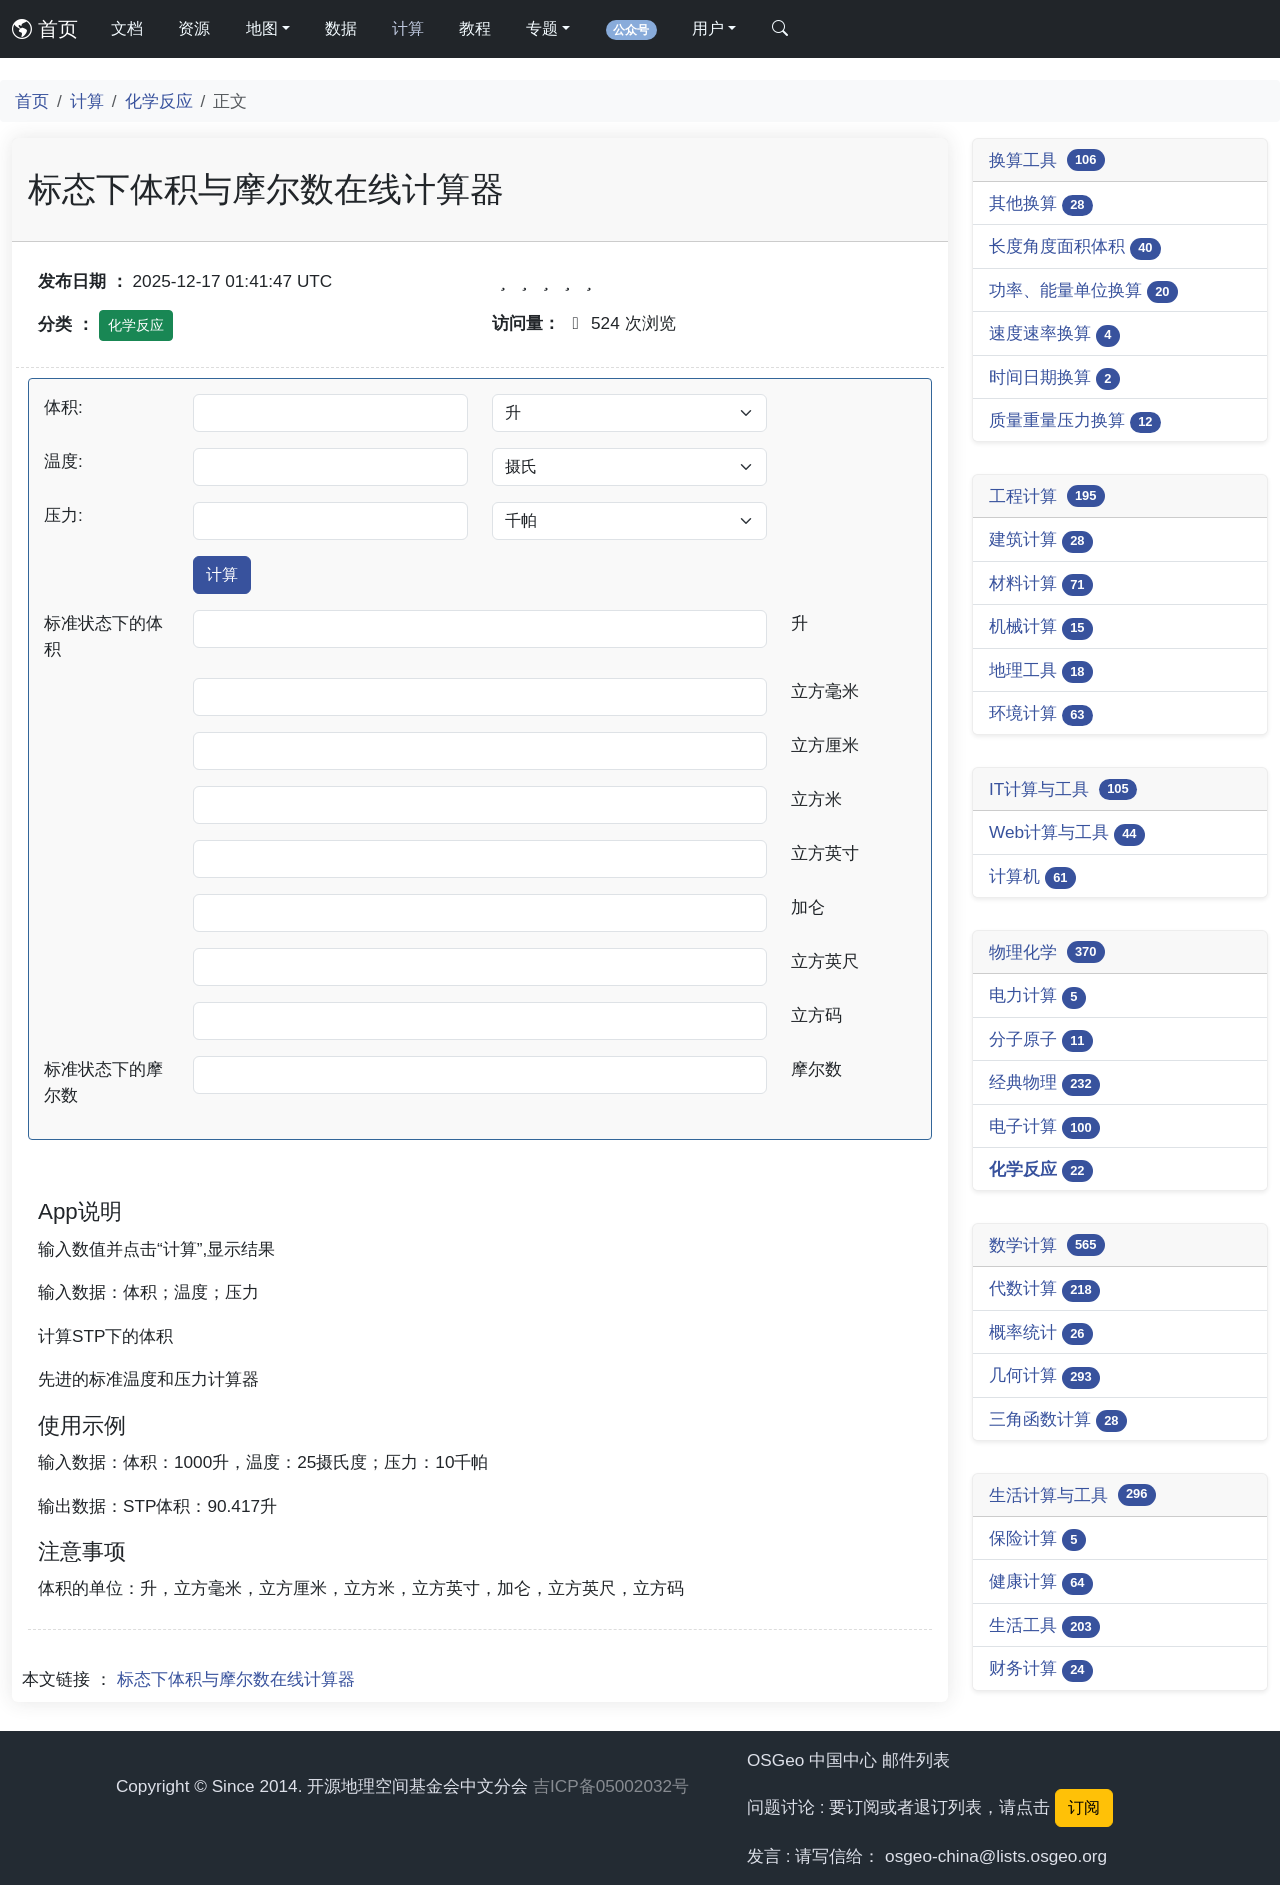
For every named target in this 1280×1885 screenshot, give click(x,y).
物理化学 (1047, 952)
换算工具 (1047, 160)
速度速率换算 (1054, 334)
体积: (63, 407)
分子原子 (1041, 1040)
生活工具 (1044, 1626)
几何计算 (1044, 1376)
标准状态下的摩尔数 (103, 1082)
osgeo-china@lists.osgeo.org (996, 1856)
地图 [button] (262, 28)
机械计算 (1041, 627)
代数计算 (1044, 1289)
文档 (127, 28)
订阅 (1084, 1807)
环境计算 (1041, 714)
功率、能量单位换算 (1083, 291)
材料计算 (1041, 584)
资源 (194, 28)
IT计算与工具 (1063, 790)
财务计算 (1041, 1669)
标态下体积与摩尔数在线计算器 (236, 1679)
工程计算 (1047, 496)
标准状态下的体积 (103, 636)
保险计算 (1037, 1539)
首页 (45, 29)
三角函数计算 (1058, 1420)
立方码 (816, 1015)
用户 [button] (708, 28)
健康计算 (1041, 1582)
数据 (341, 28)
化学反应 (159, 101)
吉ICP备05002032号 (611, 1786)
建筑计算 (1041, 540)
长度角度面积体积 (1075, 247)
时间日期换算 (1054, 378)
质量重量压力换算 (1075, 421)
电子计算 (1044, 1127)
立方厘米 (825, 745)
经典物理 (1044, 1083)
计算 (408, 28)
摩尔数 (816, 1069)
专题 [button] (542, 28)
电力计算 (1037, 996)
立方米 (816, 799)
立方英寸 (825, 853)
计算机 (1032, 877)
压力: (63, 515)
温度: (63, 461)
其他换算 (1041, 204)
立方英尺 (825, 961)
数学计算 (1047, 1245)
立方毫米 (825, 691)
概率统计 (1041, 1333)
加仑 (808, 907)
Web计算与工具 (1067, 833)
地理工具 (1041, 671)
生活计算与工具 (1072, 1495)
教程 (475, 28)
